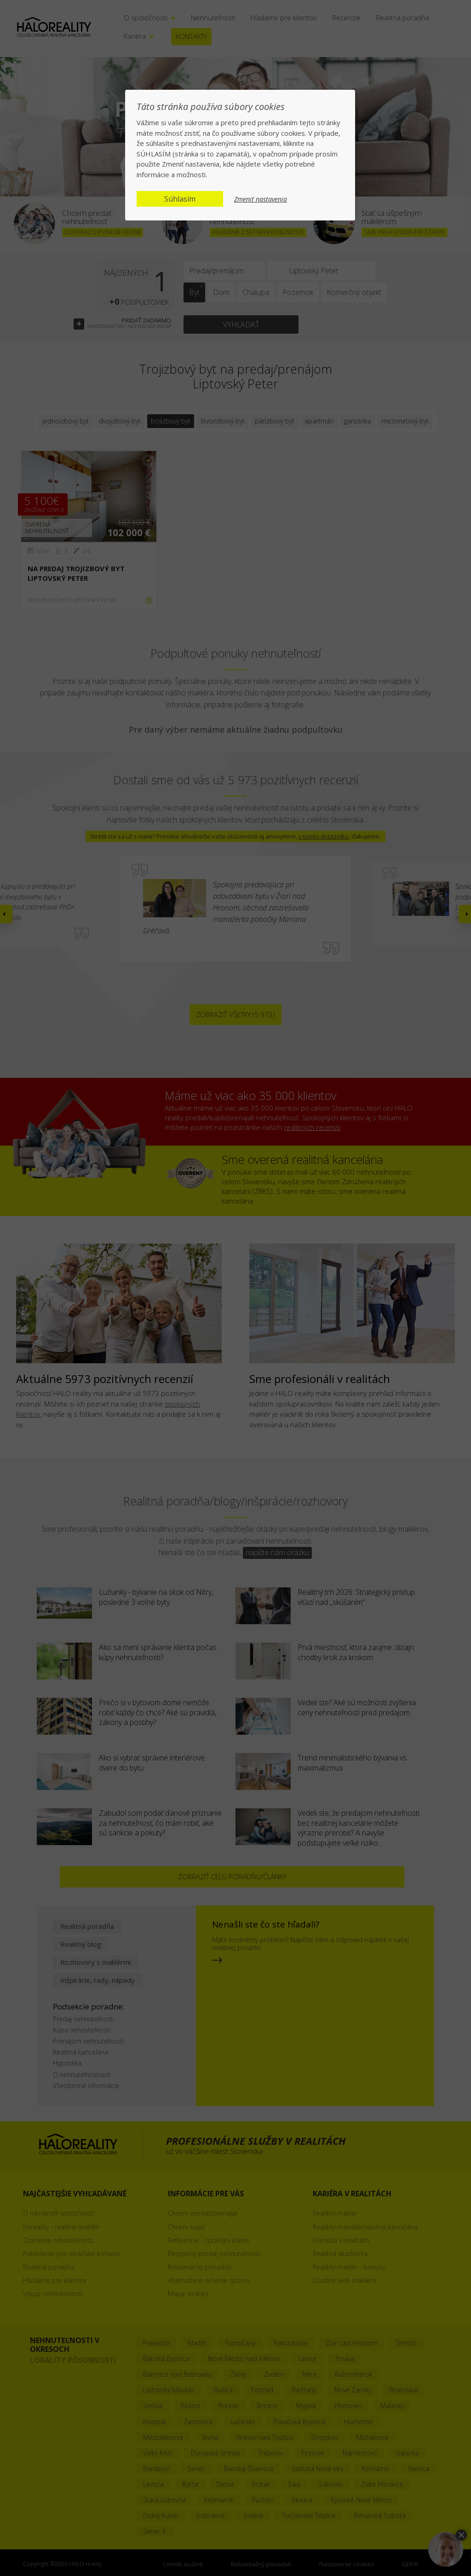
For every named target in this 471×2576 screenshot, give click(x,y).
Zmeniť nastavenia (260, 199)
